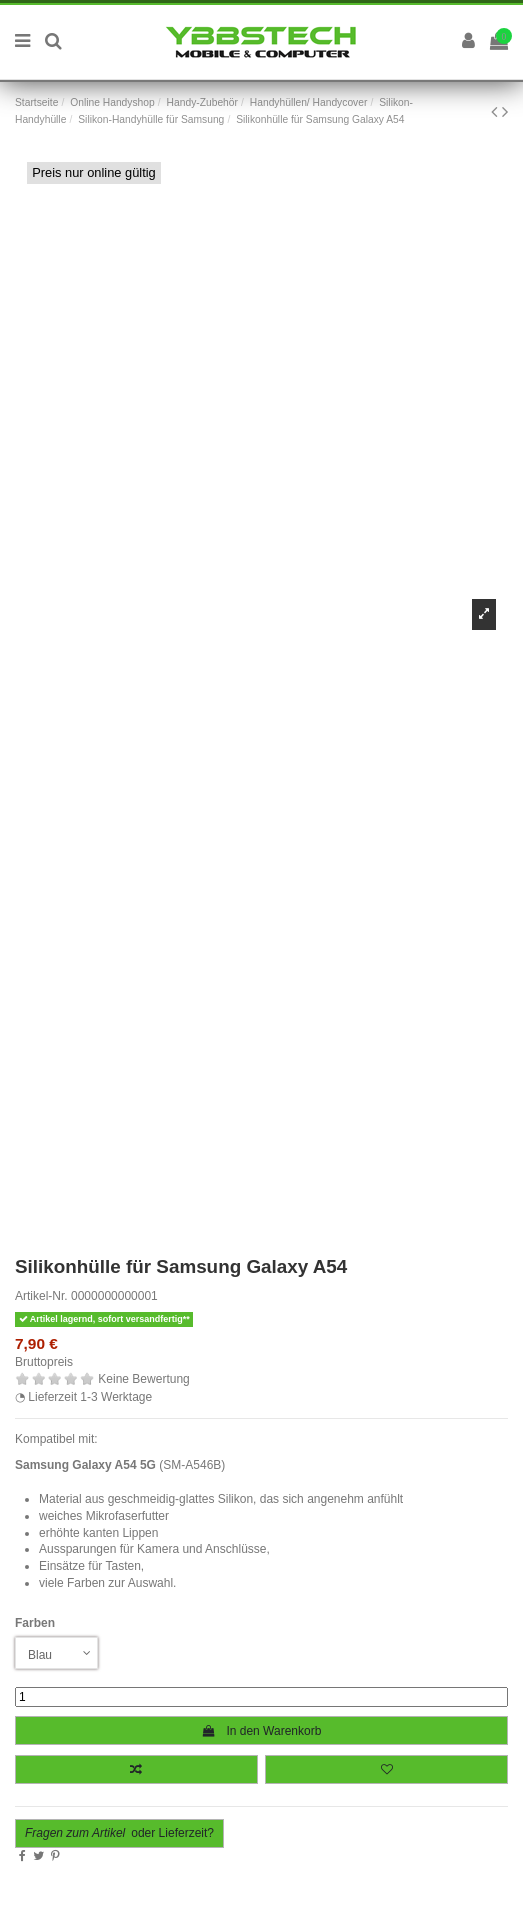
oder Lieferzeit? (119, 1833)
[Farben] (56, 1653)
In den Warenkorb (262, 1731)
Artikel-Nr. (41, 1296)
